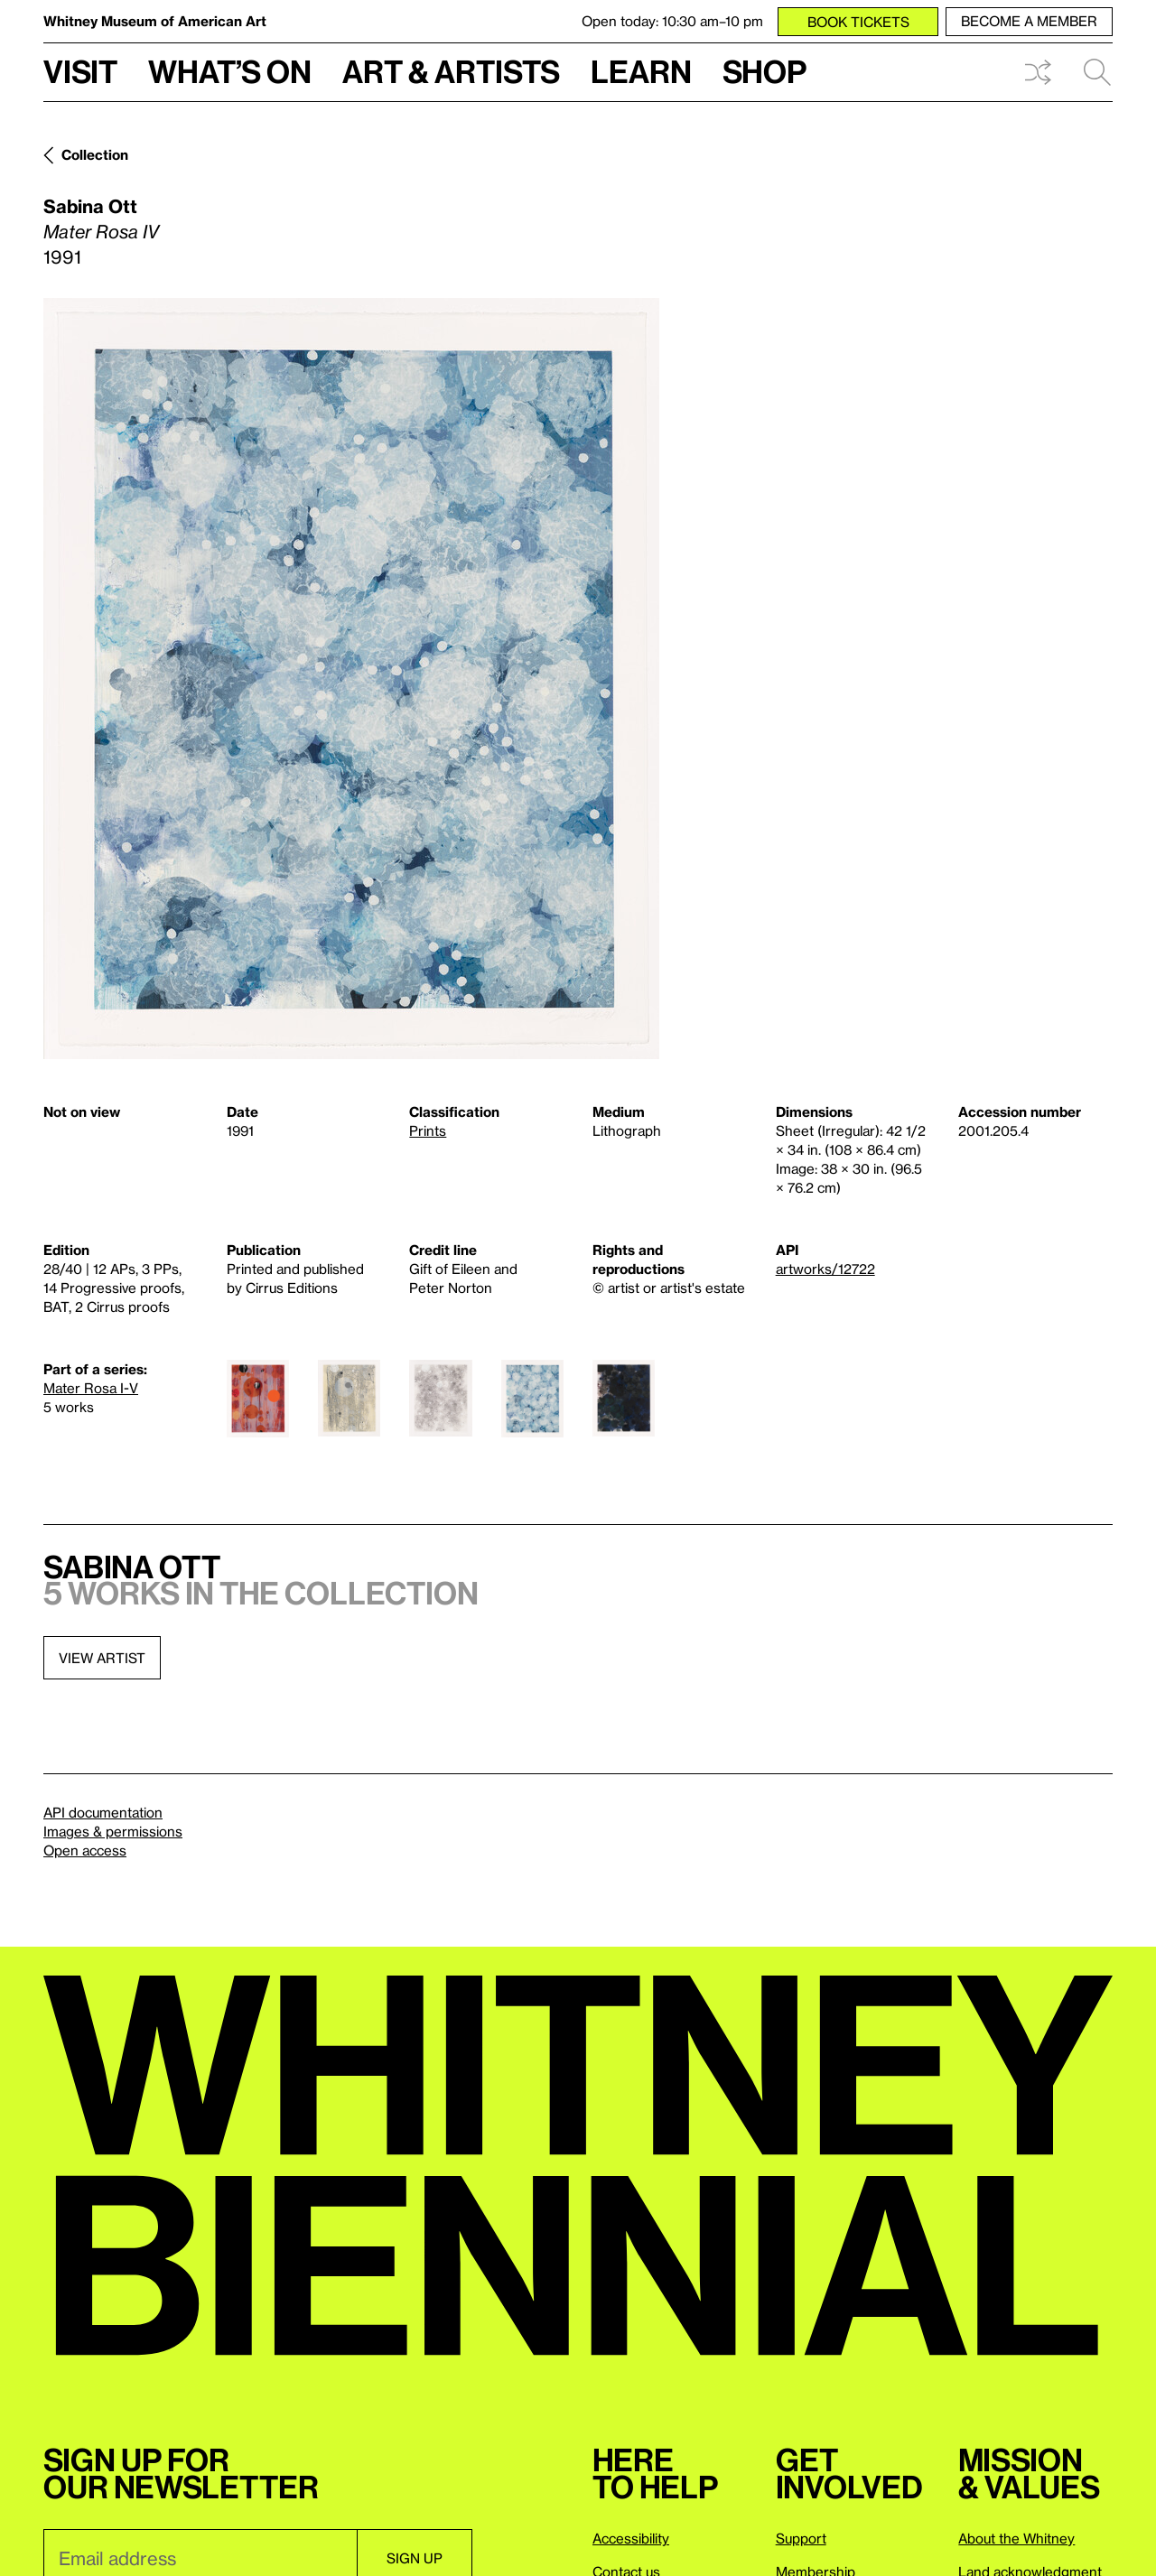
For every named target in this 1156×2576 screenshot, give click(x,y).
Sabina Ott (90, 206)
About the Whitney (1016, 2538)
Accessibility (630, 2538)
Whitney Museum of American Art (154, 21)
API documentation (103, 1812)
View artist (102, 1658)
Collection (94, 154)
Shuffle (1037, 72)
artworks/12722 (825, 1268)
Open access (84, 1850)
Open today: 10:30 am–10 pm (672, 21)
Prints (427, 1130)
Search (1097, 72)
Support (801, 2538)
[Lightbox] (351, 678)
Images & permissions (112, 1831)
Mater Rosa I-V (90, 1388)
